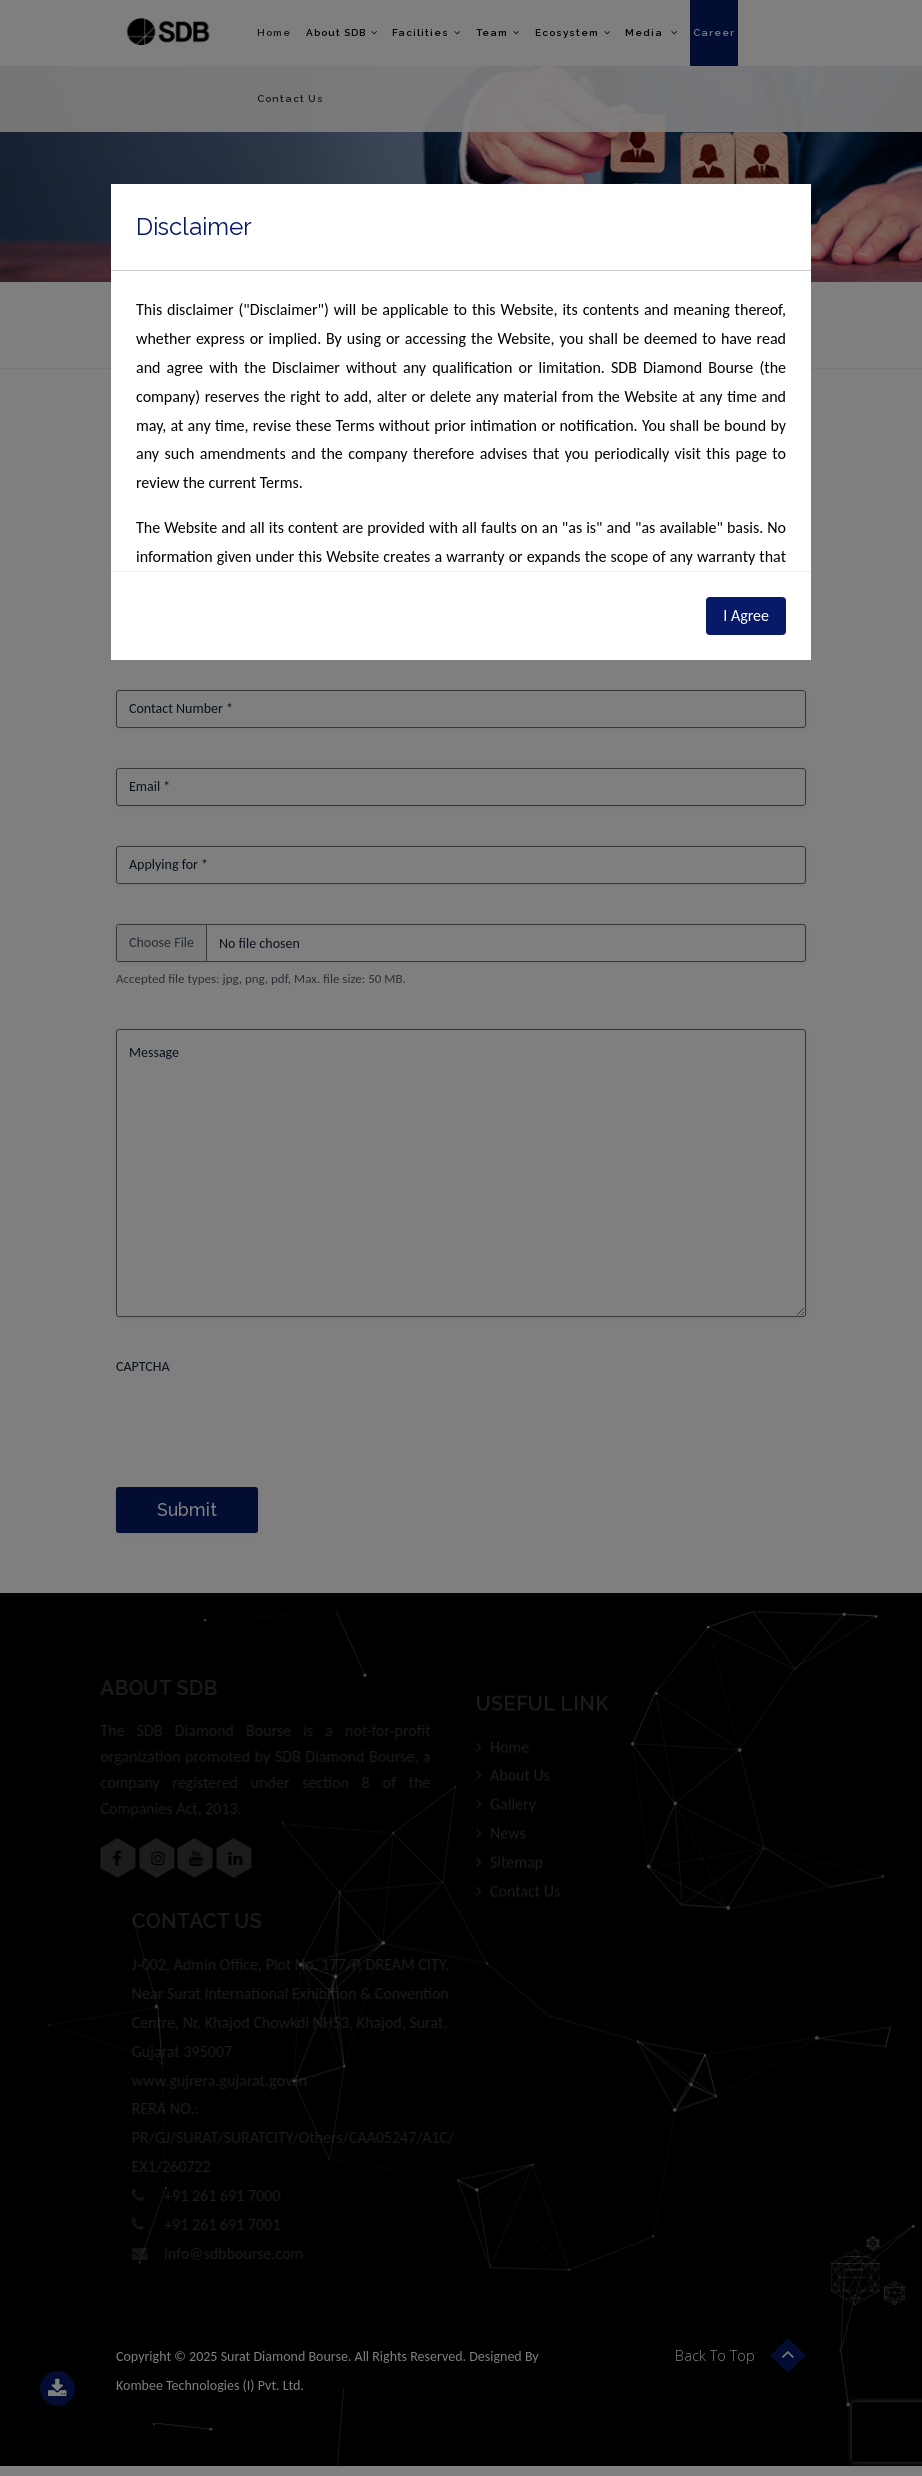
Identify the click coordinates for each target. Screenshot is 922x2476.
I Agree (746, 615)
